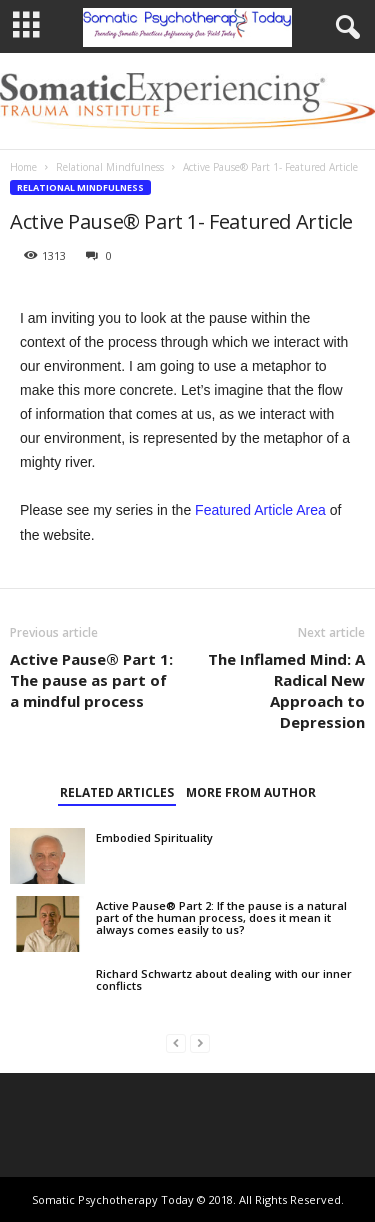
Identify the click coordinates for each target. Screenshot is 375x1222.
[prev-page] (176, 1042)
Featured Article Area (260, 510)
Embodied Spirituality (154, 837)
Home (23, 167)
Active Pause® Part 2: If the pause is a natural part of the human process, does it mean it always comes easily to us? (221, 917)
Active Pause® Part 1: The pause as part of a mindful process (91, 680)
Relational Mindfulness (110, 167)
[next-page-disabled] (200, 1042)
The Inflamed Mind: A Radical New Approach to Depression (286, 690)
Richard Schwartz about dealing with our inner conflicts (224, 979)
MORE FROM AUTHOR (251, 792)
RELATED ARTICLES (117, 792)
